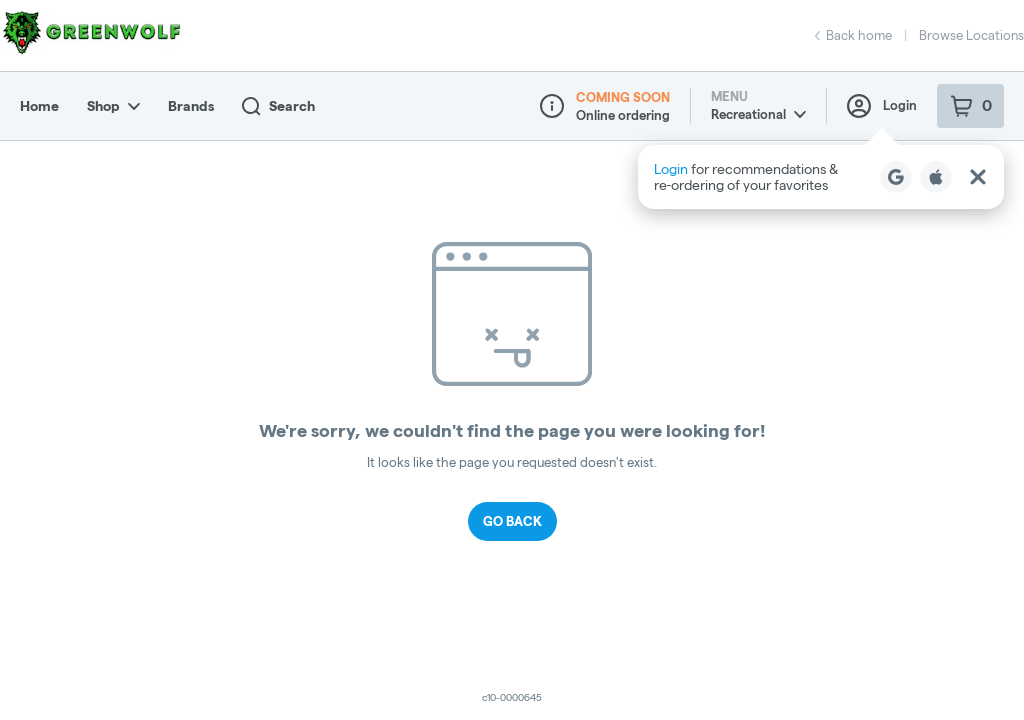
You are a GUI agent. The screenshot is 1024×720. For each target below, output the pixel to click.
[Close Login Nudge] (978, 177)
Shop (113, 106)
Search (278, 106)
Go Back (512, 521)
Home (39, 106)
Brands (191, 106)
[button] (821, 177)
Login (882, 106)
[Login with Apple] (936, 177)
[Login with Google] (896, 177)
